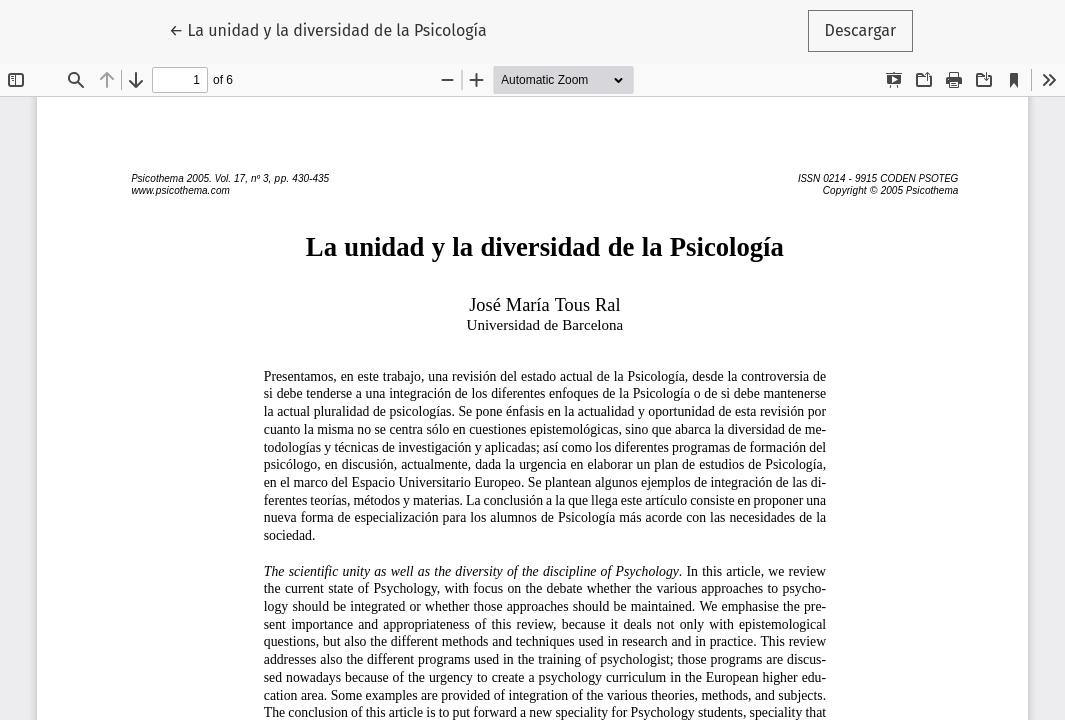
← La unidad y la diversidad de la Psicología (328, 29)
